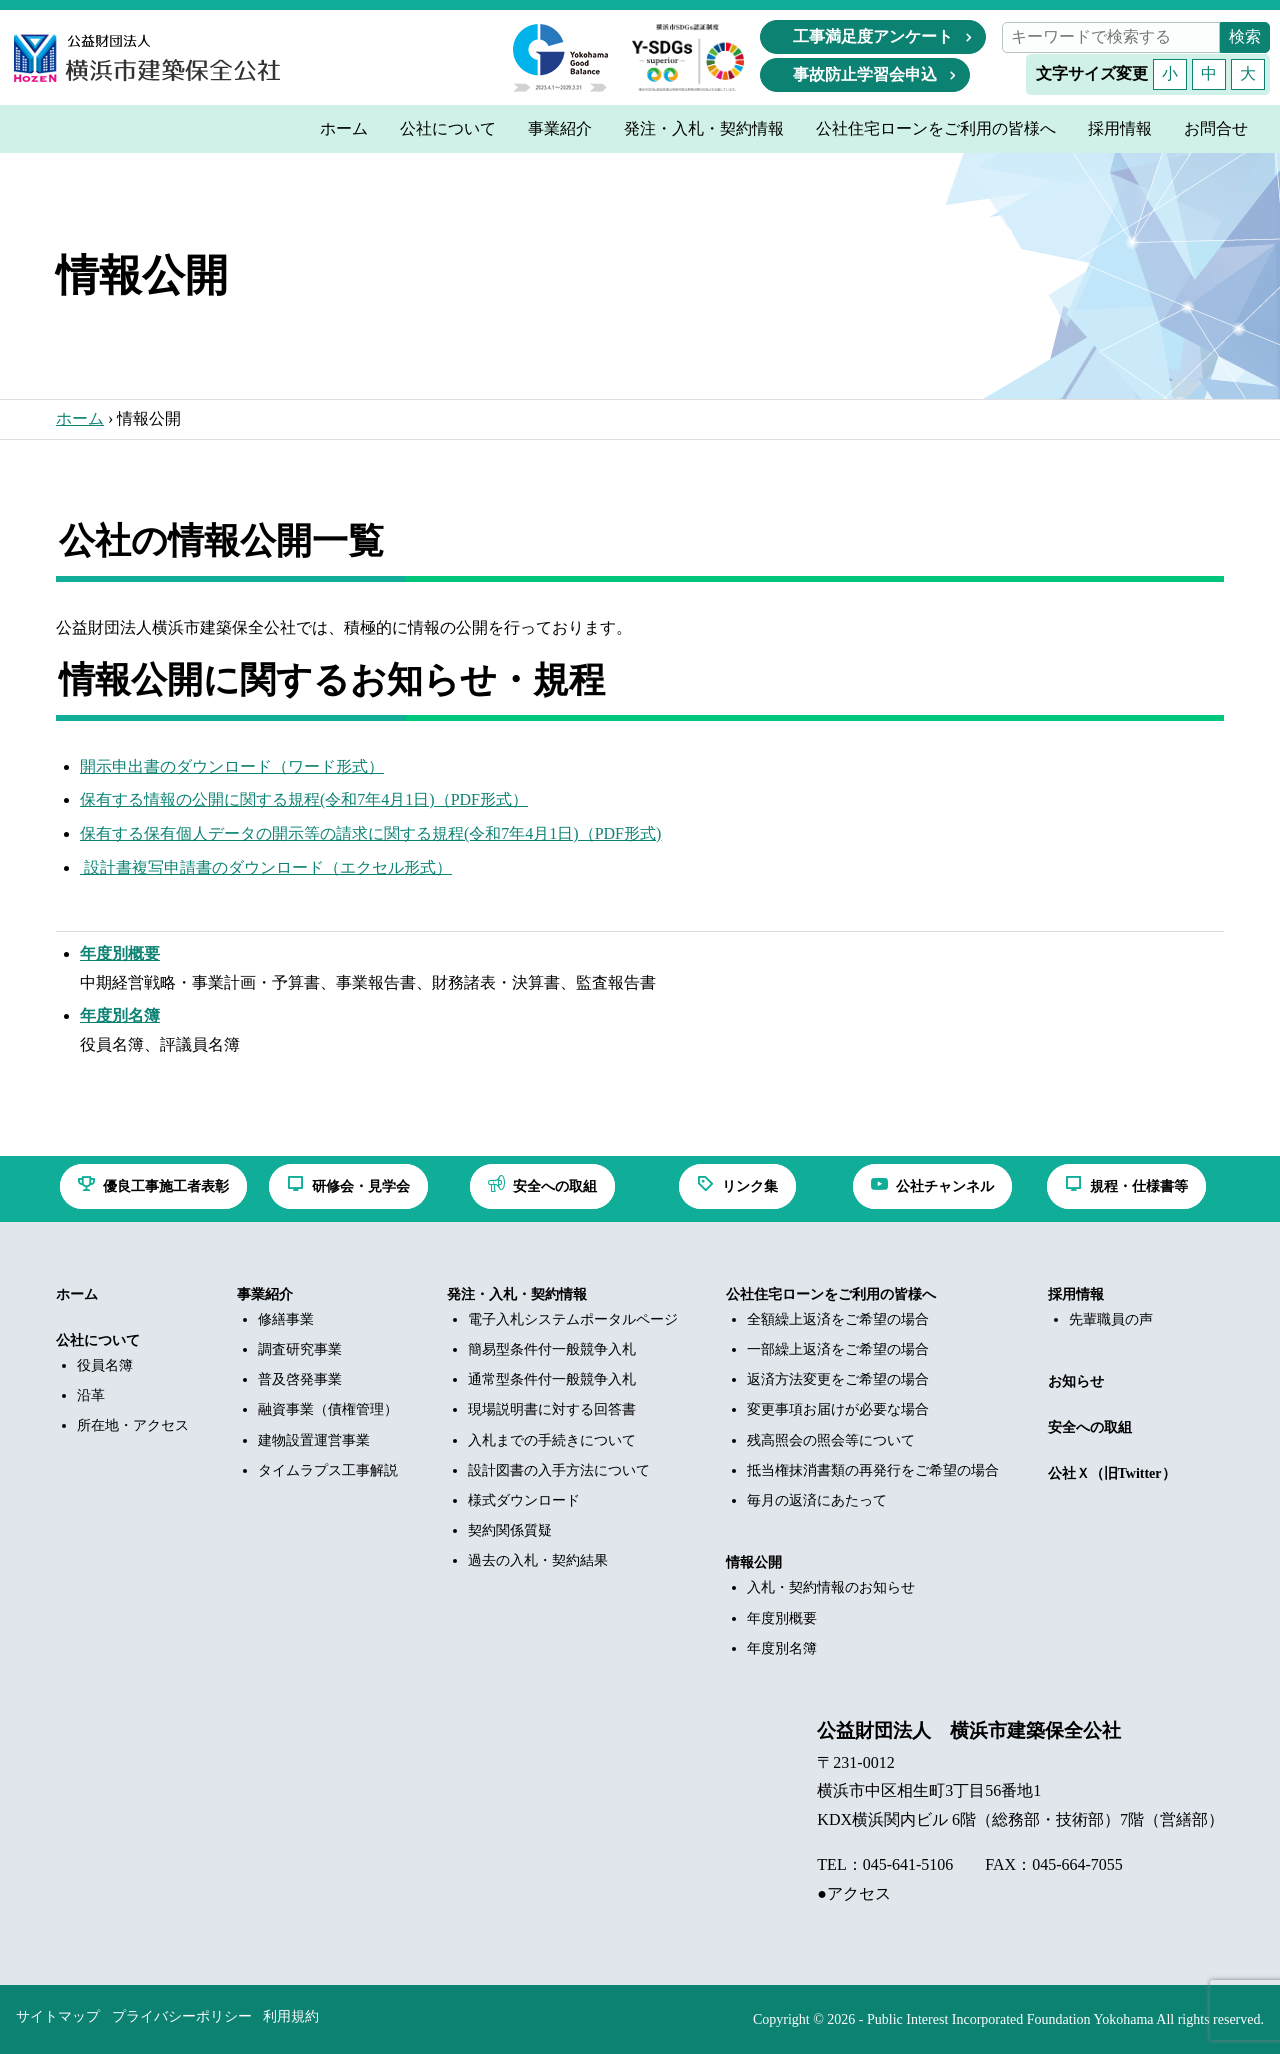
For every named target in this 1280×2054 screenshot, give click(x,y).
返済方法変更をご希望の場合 (838, 1379)
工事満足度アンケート (873, 36)
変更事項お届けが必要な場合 (838, 1409)
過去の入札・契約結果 (538, 1560)
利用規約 (291, 2016)
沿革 (91, 1395)
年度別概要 (782, 1618)
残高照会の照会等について (831, 1440)
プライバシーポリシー (182, 2016)
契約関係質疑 (510, 1530)
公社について (98, 1340)
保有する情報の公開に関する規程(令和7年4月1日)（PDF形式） (304, 799)
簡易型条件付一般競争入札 (552, 1349)
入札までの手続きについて (552, 1440)
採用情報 (1076, 1294)
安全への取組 (1090, 1427)
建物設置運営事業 (314, 1440)
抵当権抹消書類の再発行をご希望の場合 (873, 1470)
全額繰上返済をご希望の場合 (838, 1319)
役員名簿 (105, 1365)
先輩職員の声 (1111, 1319)
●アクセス (854, 1893)
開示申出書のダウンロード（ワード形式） (232, 766)
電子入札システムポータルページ (573, 1319)
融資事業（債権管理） (328, 1409)
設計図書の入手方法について (559, 1470)
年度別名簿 (782, 1648)
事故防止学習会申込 (865, 74)
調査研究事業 (300, 1349)
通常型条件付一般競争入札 (552, 1379)
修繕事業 (286, 1319)
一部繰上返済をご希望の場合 (838, 1349)
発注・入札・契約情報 (517, 1294)
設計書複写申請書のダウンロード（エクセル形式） (266, 867)
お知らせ (1076, 1381)
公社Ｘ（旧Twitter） (1112, 1473)
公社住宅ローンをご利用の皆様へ (831, 1294)
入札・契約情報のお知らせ (831, 1587)
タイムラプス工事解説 (328, 1470)
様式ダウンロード (524, 1500)
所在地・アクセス (133, 1425)
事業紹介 (265, 1294)
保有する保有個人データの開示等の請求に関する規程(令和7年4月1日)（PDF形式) (370, 833)
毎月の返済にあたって (817, 1500)
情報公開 (754, 1562)
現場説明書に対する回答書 (552, 1409)
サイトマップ (58, 2016)
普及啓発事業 (300, 1379)
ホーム (80, 418)
